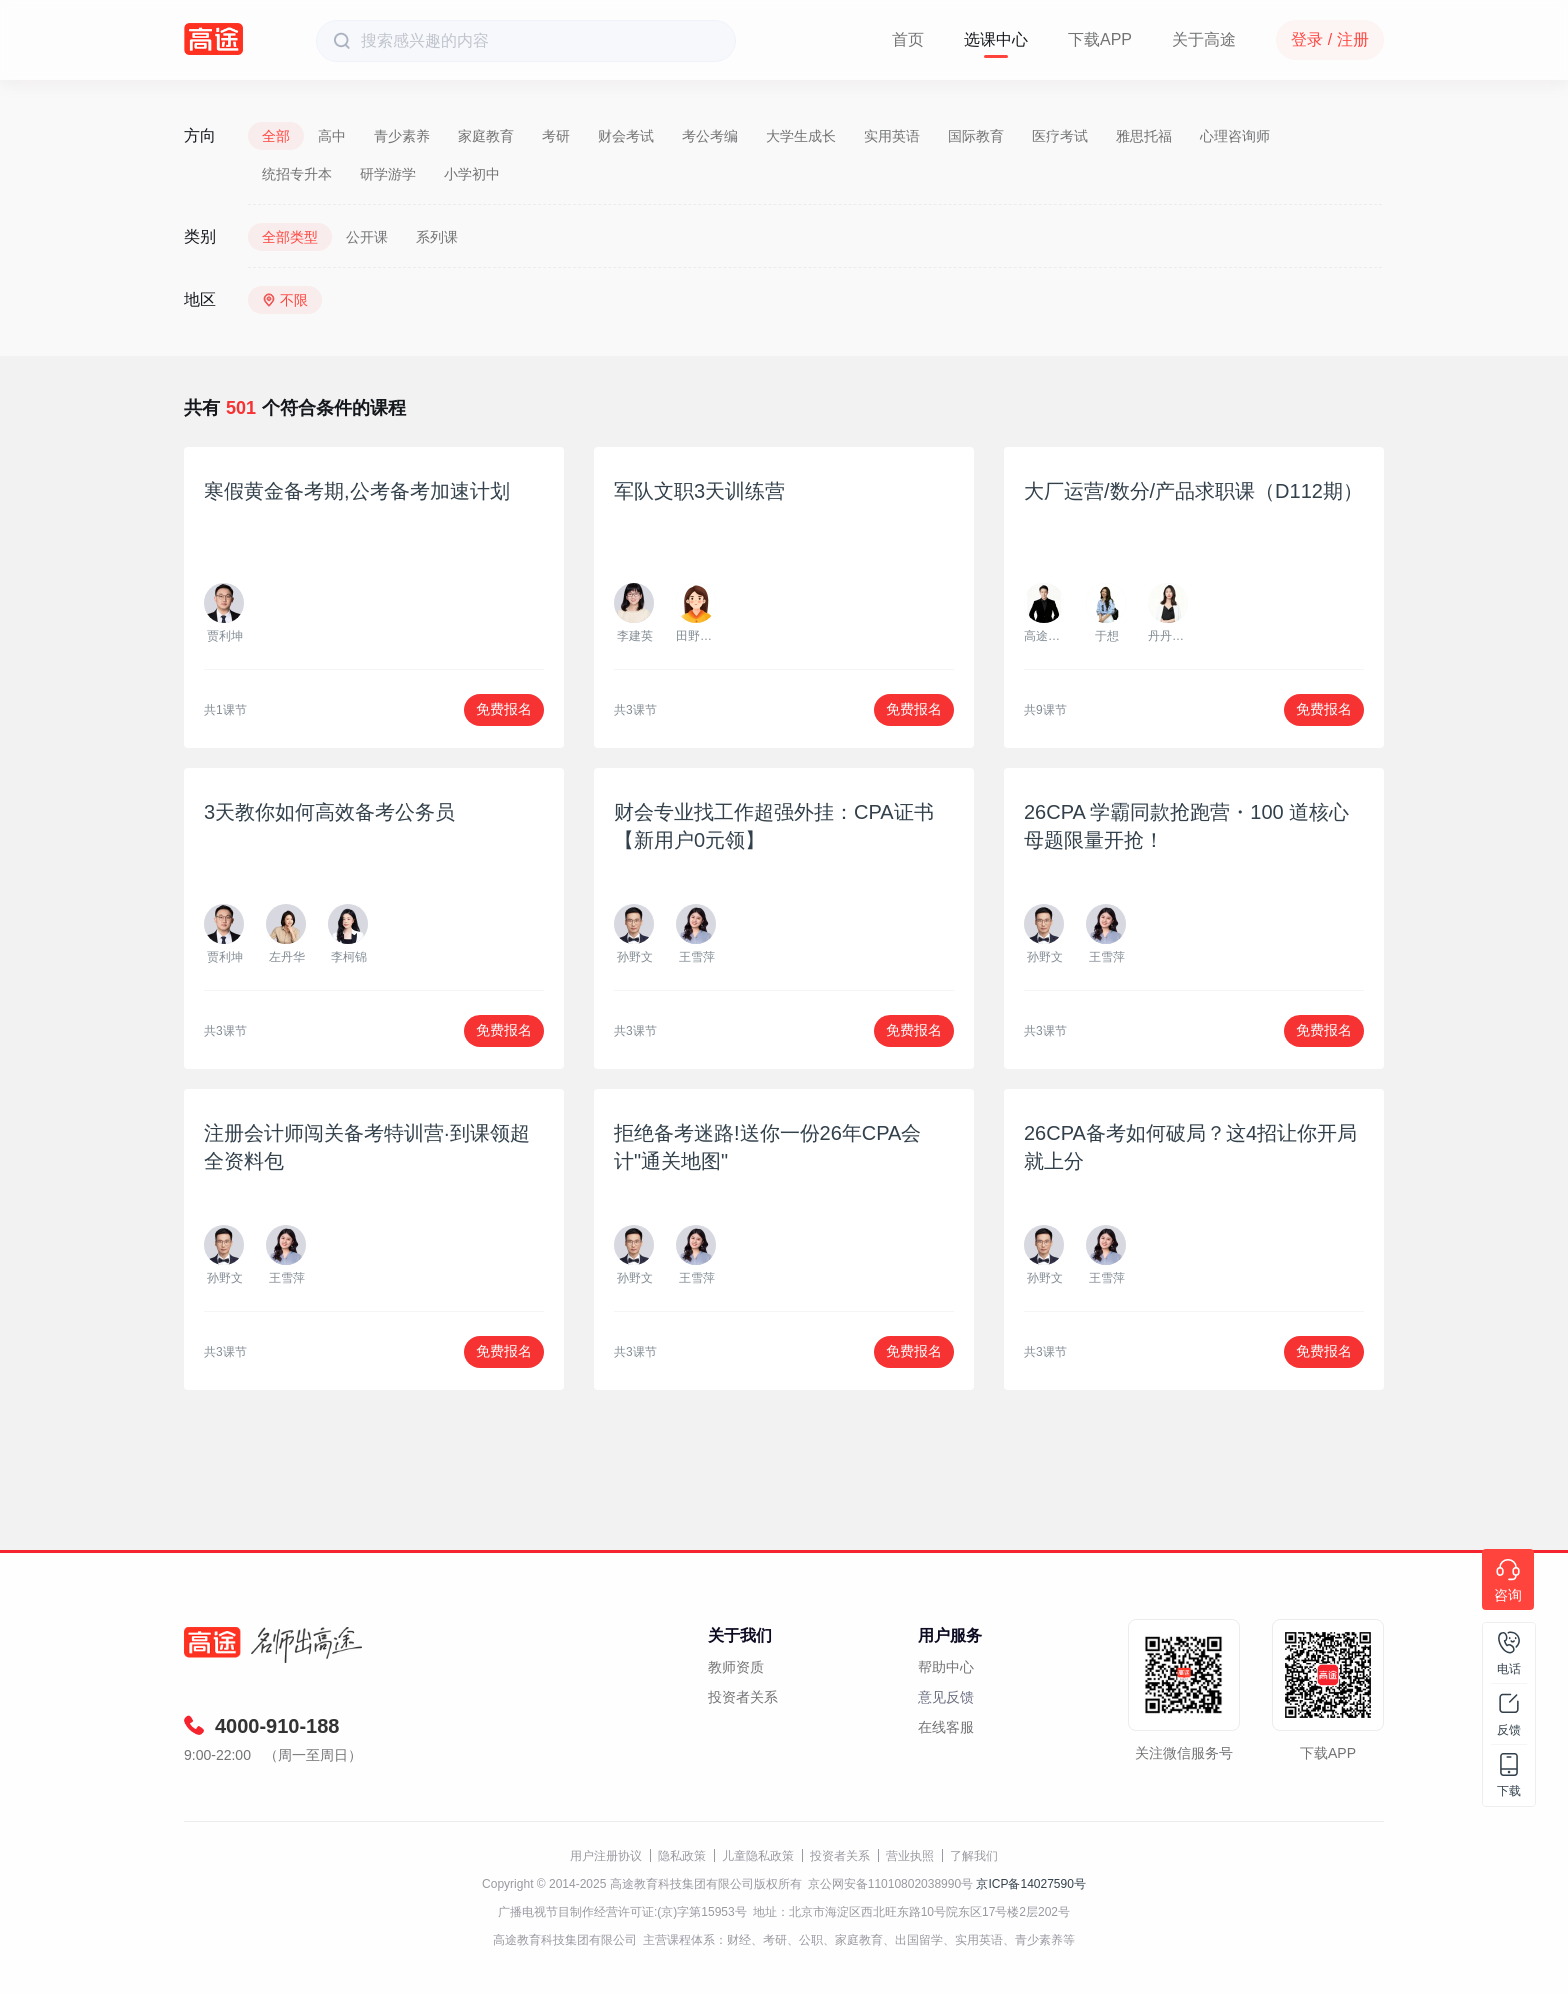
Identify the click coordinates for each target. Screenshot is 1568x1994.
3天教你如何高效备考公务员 (329, 812)
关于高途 (1204, 39)
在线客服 (946, 1727)
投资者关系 (743, 1697)
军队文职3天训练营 (699, 491)
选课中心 (996, 39)
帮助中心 (946, 1667)
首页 (908, 39)
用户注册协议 (606, 1856)
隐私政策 (682, 1856)
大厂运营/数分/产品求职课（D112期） (1193, 491)
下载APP (1100, 39)
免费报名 (504, 709)
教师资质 (736, 1667)
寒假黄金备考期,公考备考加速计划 (357, 491)
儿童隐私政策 (758, 1856)
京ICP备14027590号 (1030, 1884)
